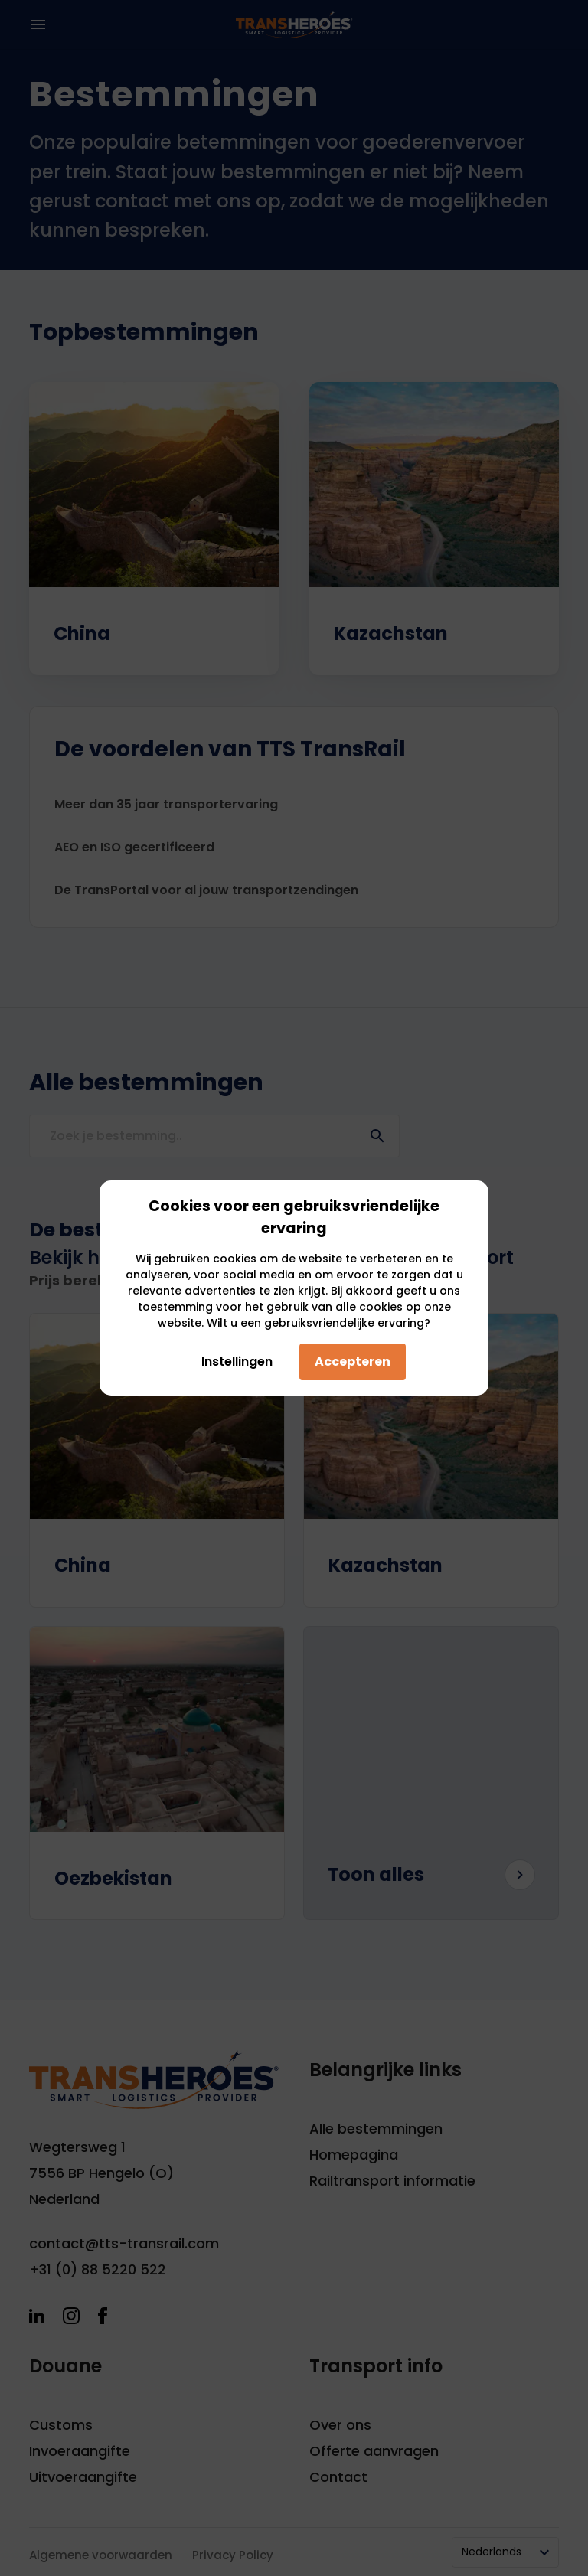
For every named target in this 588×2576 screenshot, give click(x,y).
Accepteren (352, 1361)
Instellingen (233, 1361)
